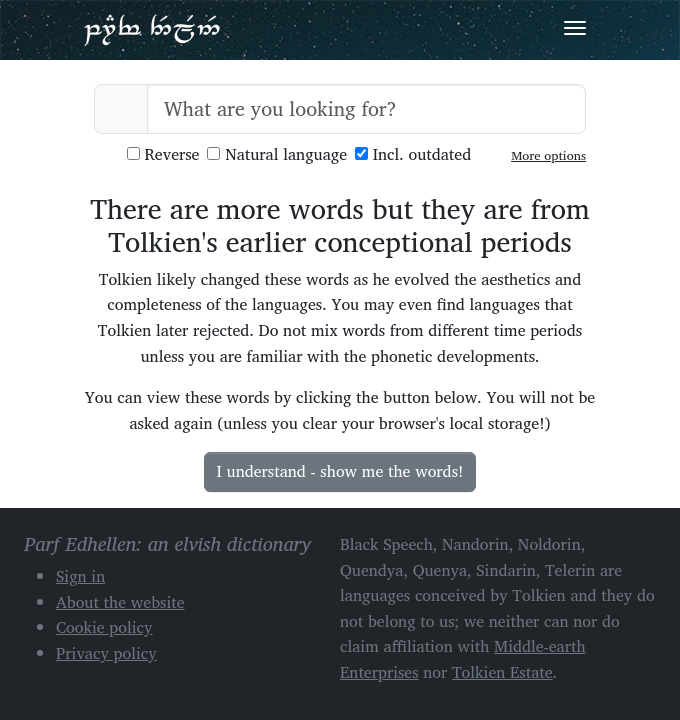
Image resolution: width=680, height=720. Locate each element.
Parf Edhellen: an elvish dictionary (152, 29)
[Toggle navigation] (575, 28)
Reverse (163, 154)
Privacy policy (106, 653)
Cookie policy (104, 627)
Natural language (277, 154)
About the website (120, 602)
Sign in (80, 576)
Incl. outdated (413, 154)
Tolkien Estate (502, 672)
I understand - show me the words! (340, 471)
